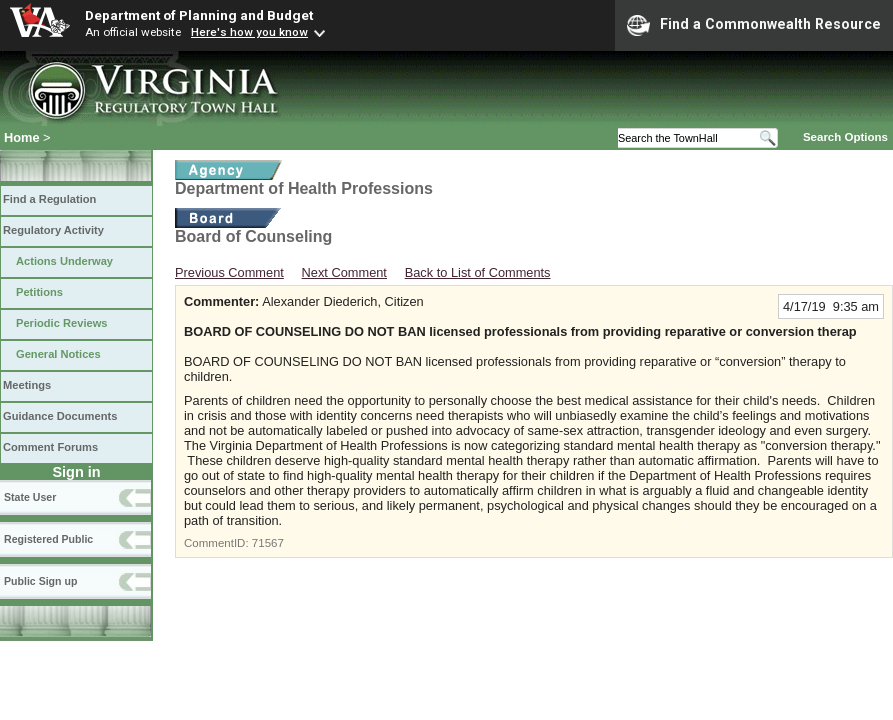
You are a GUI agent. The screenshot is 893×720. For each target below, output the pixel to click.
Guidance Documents (60, 416)
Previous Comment (229, 272)
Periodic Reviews (62, 323)
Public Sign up (40, 581)
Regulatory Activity (53, 230)
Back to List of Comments (478, 272)
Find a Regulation (49, 199)
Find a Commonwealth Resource (754, 25)
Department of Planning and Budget (199, 15)
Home (22, 137)
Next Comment (344, 272)
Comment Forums (50, 447)
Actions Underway (64, 261)
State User (30, 497)
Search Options (845, 137)
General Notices (58, 354)
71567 (268, 543)
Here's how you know (249, 32)
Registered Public (48, 539)
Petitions (39, 292)
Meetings (27, 385)
